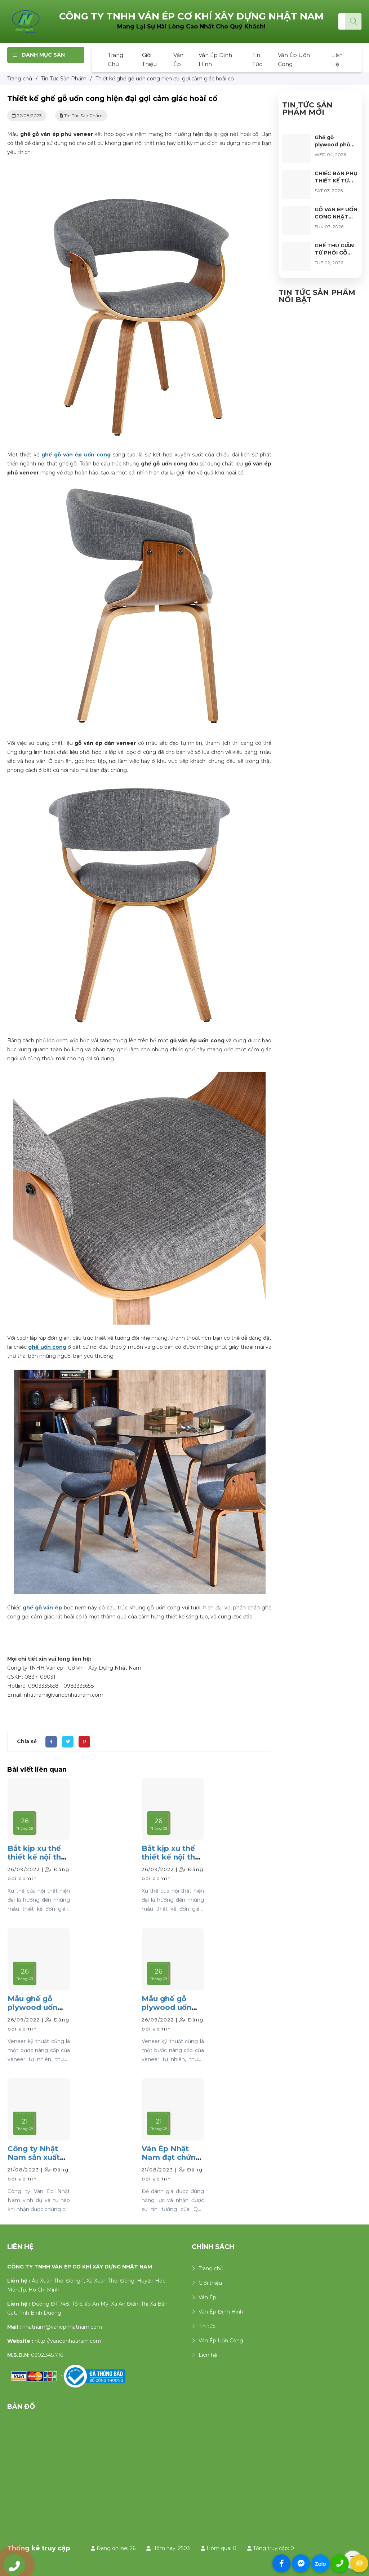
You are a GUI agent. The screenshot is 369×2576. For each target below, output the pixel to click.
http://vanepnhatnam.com (68, 2341)
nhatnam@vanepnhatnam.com (62, 2327)
